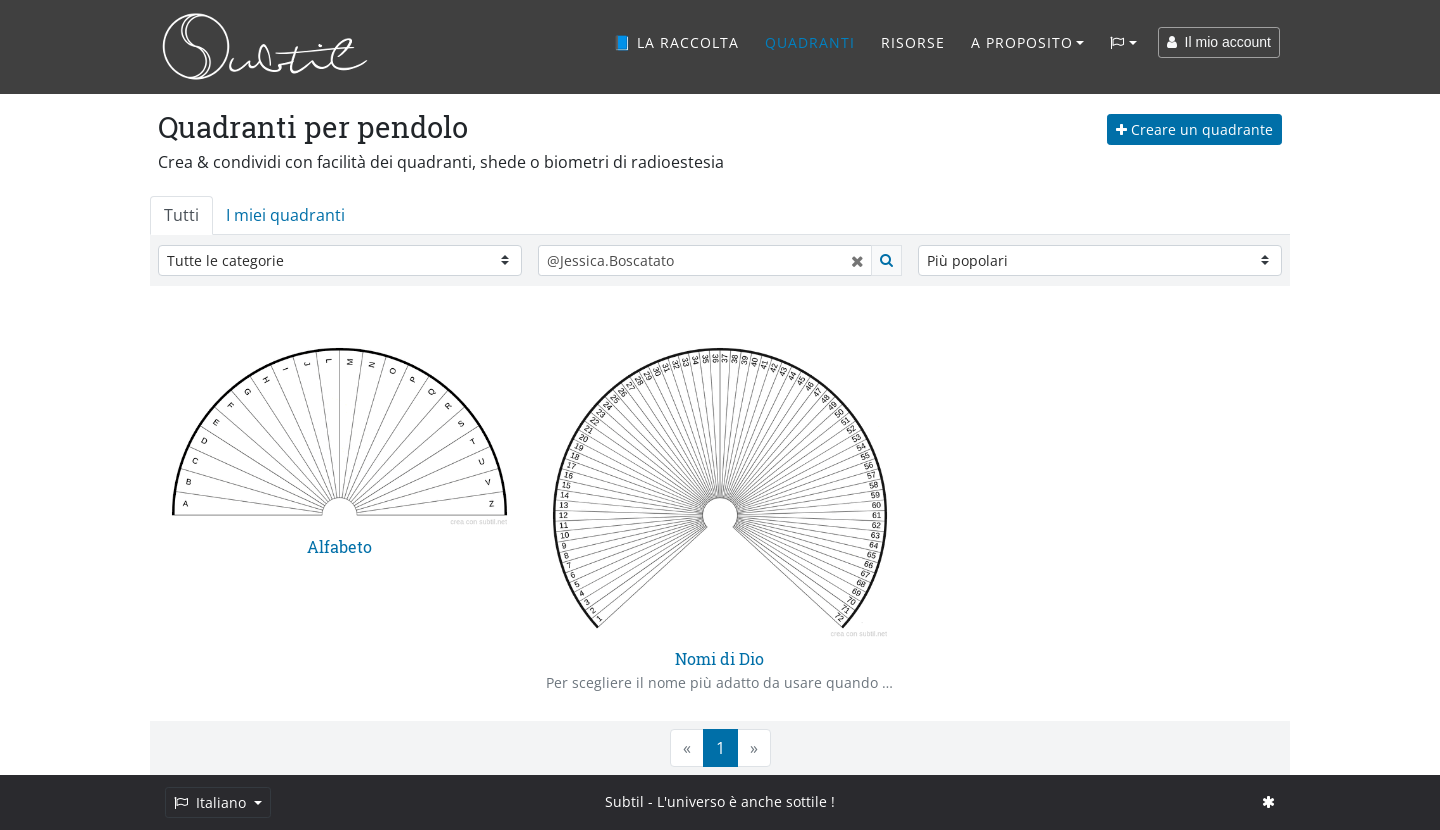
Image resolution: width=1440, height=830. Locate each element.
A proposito (1022, 42)
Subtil (624, 801)
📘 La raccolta (676, 42)
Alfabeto (339, 546)
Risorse (913, 42)
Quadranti (810, 42)
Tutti (181, 215)
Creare (1194, 129)
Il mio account (1219, 42)
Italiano (212, 802)
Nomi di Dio (719, 658)
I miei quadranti (285, 215)
